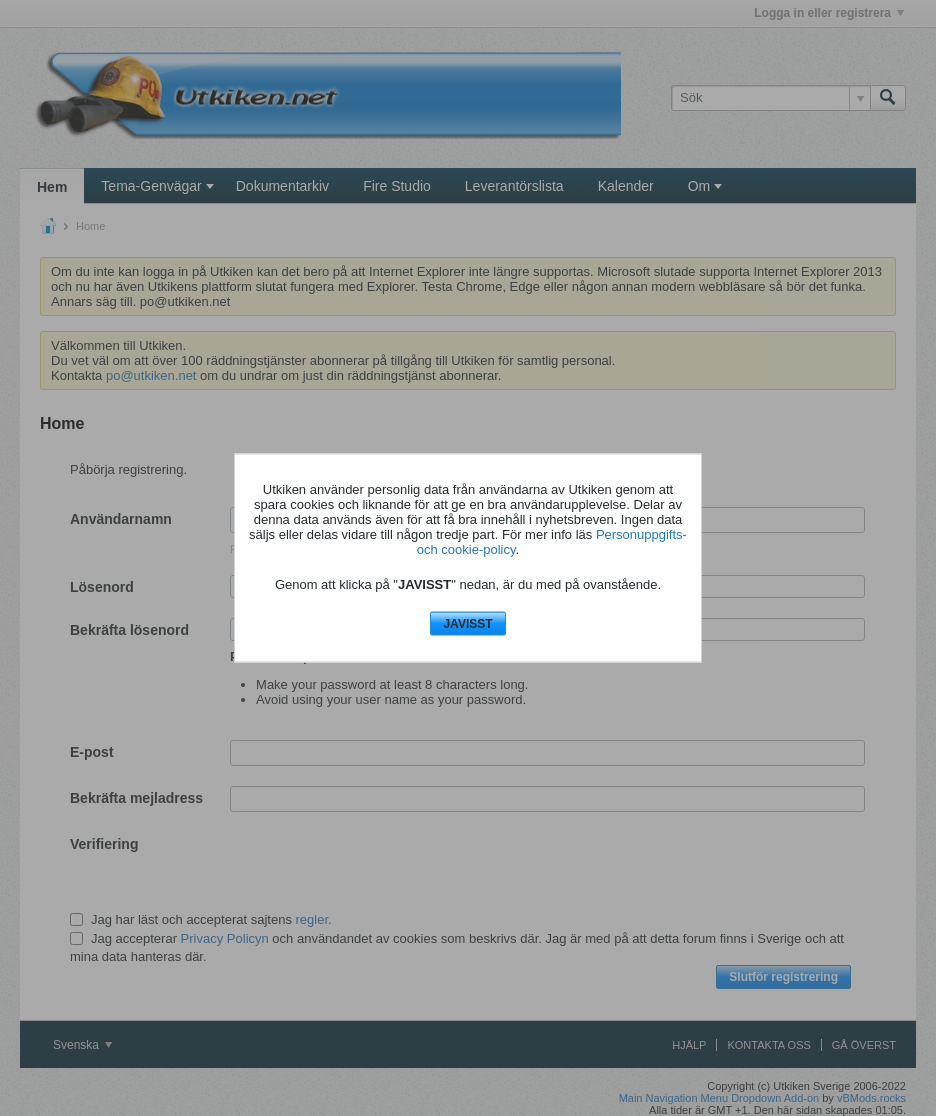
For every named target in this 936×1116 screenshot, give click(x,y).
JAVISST (467, 623)
